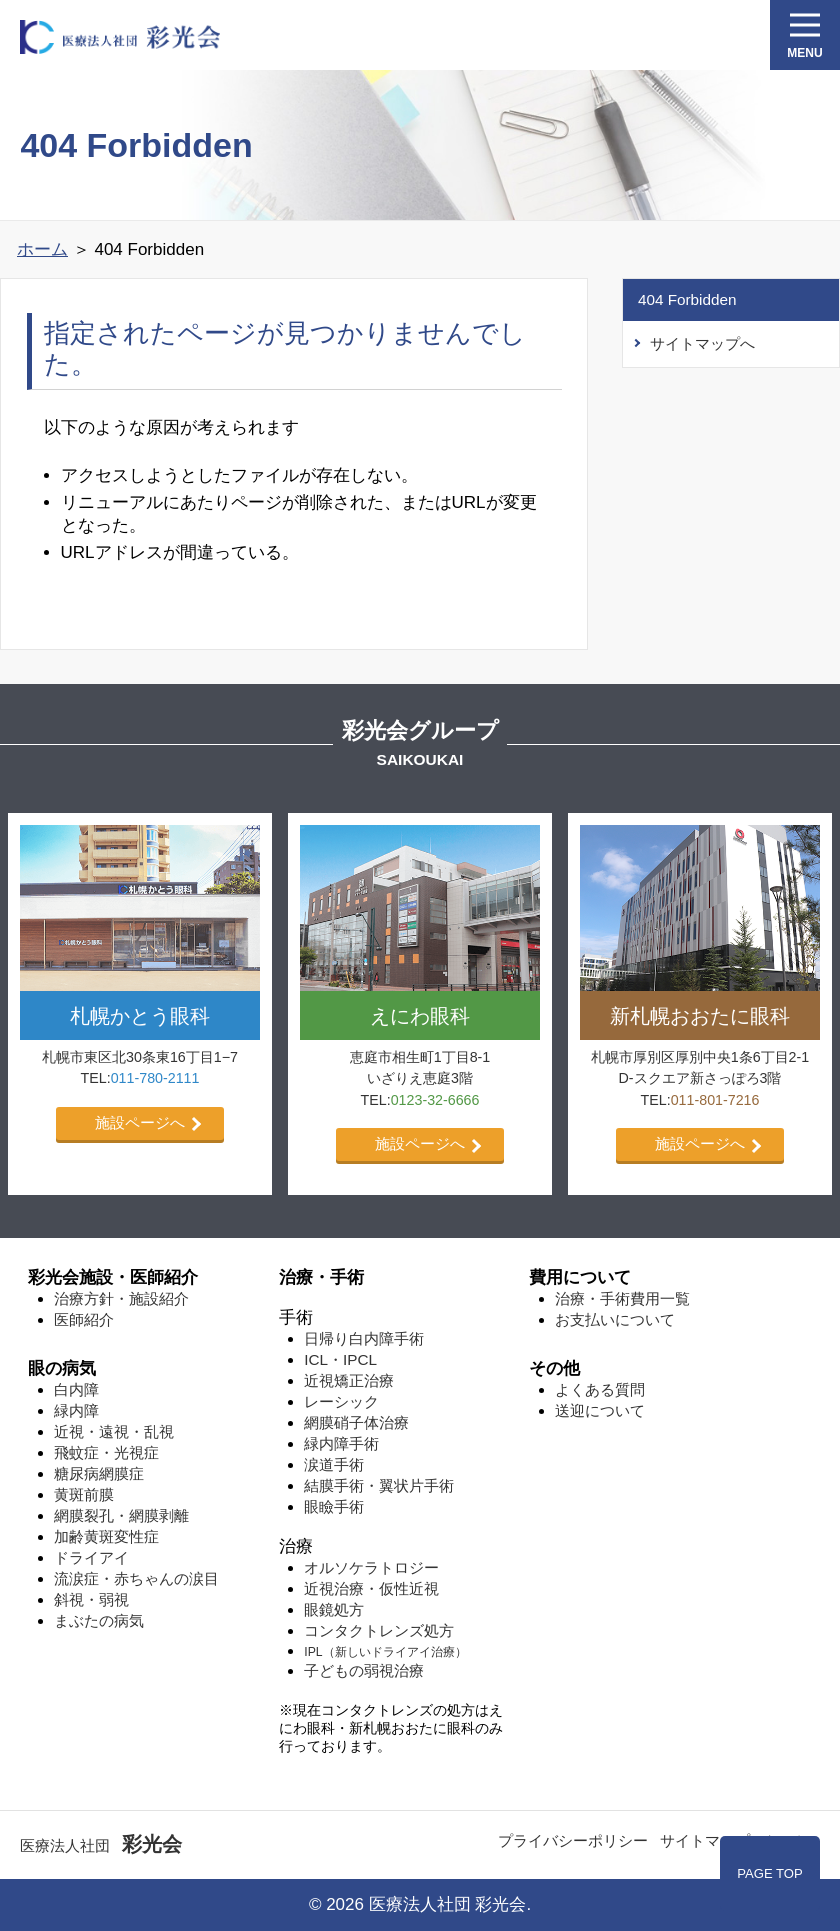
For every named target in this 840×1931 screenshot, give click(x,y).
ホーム (42, 249)
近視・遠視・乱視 (114, 1431)
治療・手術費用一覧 (622, 1298)
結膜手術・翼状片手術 (379, 1485)
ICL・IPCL (340, 1359)
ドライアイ (91, 1557)
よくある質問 (600, 1389)
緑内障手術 (341, 1443)
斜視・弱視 (91, 1599)
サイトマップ (705, 1840)
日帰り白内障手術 (364, 1338)
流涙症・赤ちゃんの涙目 (136, 1578)
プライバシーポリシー (573, 1840)
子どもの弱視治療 (364, 1670)
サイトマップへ (702, 343)
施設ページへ (140, 1122)
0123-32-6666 (435, 1100)
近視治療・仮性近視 (371, 1588)
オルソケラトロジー (371, 1567)
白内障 (76, 1389)
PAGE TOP (769, 1873)
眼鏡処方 (334, 1609)
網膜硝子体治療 (356, 1422)
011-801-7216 (715, 1100)
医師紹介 (84, 1319)
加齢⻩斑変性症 (106, 1536)
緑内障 (76, 1410)
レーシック (341, 1401)
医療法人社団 (101, 1845)
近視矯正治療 (349, 1380)
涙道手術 (334, 1464)
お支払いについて (615, 1319)
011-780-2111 (155, 1078)
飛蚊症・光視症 (106, 1452)
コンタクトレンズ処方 (379, 1630)
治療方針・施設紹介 (121, 1298)
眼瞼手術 (334, 1506)
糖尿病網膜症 (99, 1473)
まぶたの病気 (99, 1620)
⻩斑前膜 (84, 1494)
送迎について (600, 1410)
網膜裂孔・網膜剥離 (121, 1515)
